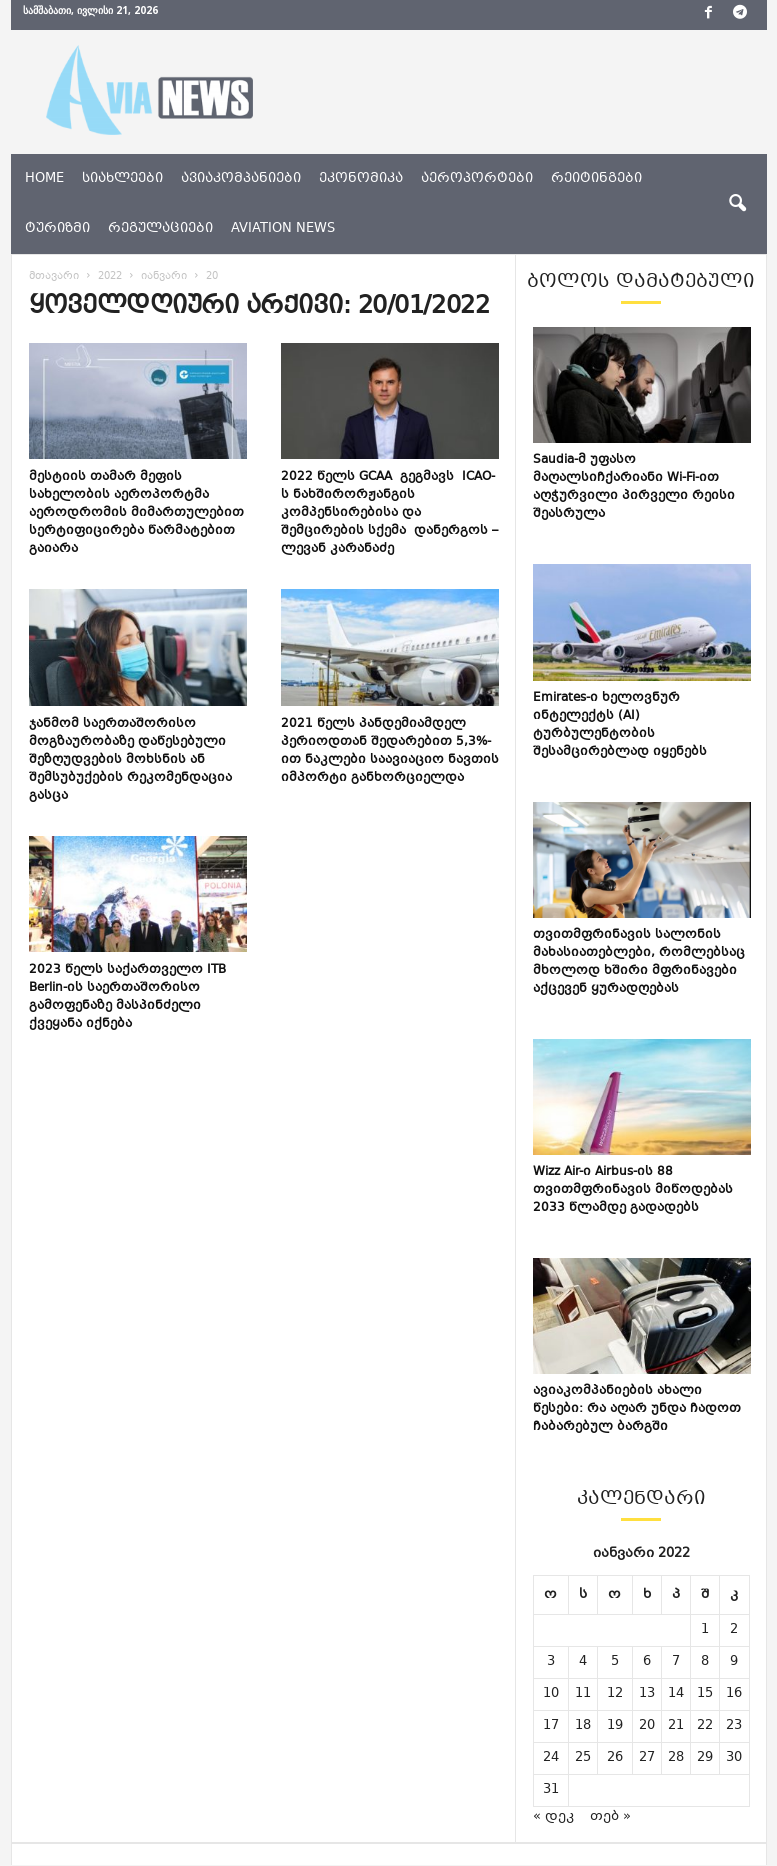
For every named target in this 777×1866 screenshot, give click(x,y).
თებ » (610, 1817)
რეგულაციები (160, 229)
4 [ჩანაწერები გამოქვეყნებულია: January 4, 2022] (583, 1662)
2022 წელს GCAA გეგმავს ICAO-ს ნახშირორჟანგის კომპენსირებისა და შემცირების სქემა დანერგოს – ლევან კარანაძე (389, 513)
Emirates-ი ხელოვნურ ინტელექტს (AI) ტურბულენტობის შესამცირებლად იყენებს (620, 725)
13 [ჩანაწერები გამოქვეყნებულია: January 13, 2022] (647, 1694)
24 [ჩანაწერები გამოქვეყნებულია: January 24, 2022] (551, 1758)
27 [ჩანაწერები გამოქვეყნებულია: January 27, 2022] (647, 1758)
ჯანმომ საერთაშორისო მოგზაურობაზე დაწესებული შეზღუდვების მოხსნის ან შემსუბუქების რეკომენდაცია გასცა (130, 760)
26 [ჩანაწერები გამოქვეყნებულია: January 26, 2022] (615, 1758)
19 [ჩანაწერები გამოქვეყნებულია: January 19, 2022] (615, 1726)
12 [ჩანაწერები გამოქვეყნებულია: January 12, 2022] (615, 1694)
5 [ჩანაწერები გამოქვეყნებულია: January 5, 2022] (615, 1662)
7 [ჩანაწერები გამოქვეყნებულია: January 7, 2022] (676, 1662)
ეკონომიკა (361, 179)
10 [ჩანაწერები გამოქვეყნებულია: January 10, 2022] (551, 1694)
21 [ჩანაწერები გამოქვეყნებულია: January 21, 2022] (676, 1726)
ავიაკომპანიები (241, 179)
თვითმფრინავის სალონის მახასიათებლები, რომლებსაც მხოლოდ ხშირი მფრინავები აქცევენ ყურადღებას (639, 962)
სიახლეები (122, 179)
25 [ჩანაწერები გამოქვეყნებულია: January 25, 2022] (583, 1758)
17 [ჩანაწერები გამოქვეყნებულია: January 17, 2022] (551, 1726)
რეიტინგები (596, 179)
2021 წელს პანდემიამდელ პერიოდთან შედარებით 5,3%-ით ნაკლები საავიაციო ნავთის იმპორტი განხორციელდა (390, 751)
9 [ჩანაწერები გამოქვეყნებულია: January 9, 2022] (734, 1662)
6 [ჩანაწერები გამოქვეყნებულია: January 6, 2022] (647, 1662)
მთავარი (54, 276)
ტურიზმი (57, 229)
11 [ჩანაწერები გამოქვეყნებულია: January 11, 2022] (583, 1694)
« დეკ (553, 1817)
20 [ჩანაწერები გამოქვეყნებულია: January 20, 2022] (647, 1726)
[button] (737, 204)
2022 (110, 276)
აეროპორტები (477, 179)
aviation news (283, 229)
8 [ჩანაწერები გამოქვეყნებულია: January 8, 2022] (705, 1662)
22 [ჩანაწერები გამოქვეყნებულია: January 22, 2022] (705, 1726)
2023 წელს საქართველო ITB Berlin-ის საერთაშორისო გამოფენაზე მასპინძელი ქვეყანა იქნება (127, 997)
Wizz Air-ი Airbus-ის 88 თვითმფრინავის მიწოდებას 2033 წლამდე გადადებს (633, 1190)
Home (44, 179)
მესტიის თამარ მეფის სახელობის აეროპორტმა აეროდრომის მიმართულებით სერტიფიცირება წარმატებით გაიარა (136, 513)
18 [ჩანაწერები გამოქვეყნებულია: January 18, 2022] (583, 1726)
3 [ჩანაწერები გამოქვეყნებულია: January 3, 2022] (551, 1662)
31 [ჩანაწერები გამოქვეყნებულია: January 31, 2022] (551, 1790)
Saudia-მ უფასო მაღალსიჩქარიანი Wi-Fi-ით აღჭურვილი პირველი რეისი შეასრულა (634, 487)
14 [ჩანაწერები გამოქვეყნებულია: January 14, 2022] (676, 1694)
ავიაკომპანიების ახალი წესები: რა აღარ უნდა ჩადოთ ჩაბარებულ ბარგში (637, 1409)
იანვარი (164, 276)
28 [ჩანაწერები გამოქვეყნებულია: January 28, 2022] (676, 1758)
